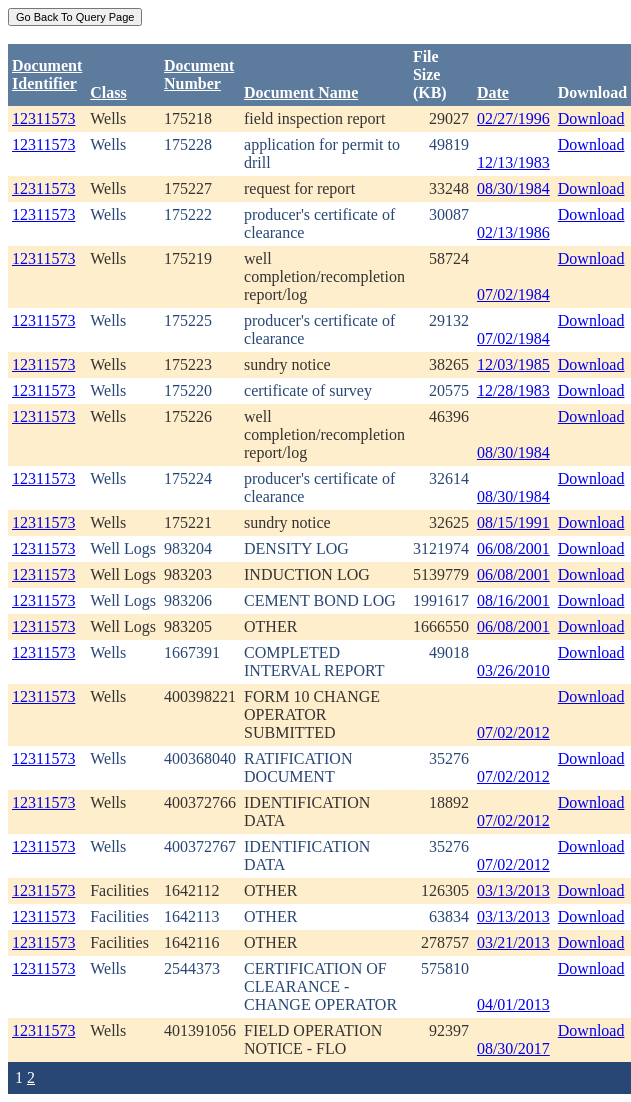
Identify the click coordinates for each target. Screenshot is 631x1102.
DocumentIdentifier (47, 74)
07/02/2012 (513, 732)
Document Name (301, 92)
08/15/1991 (513, 522)
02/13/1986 (513, 232)
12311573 (43, 118)
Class (108, 92)
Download (591, 118)
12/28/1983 (513, 390)
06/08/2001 (513, 548)
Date (493, 92)
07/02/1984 (513, 294)
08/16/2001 (513, 600)
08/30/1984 (513, 188)
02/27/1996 (513, 118)
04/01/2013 (513, 1004)
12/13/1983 (513, 162)
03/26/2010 (513, 670)
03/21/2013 (513, 942)
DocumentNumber (199, 74)
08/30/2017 (513, 1048)
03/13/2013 (513, 890)
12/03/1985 (513, 364)
